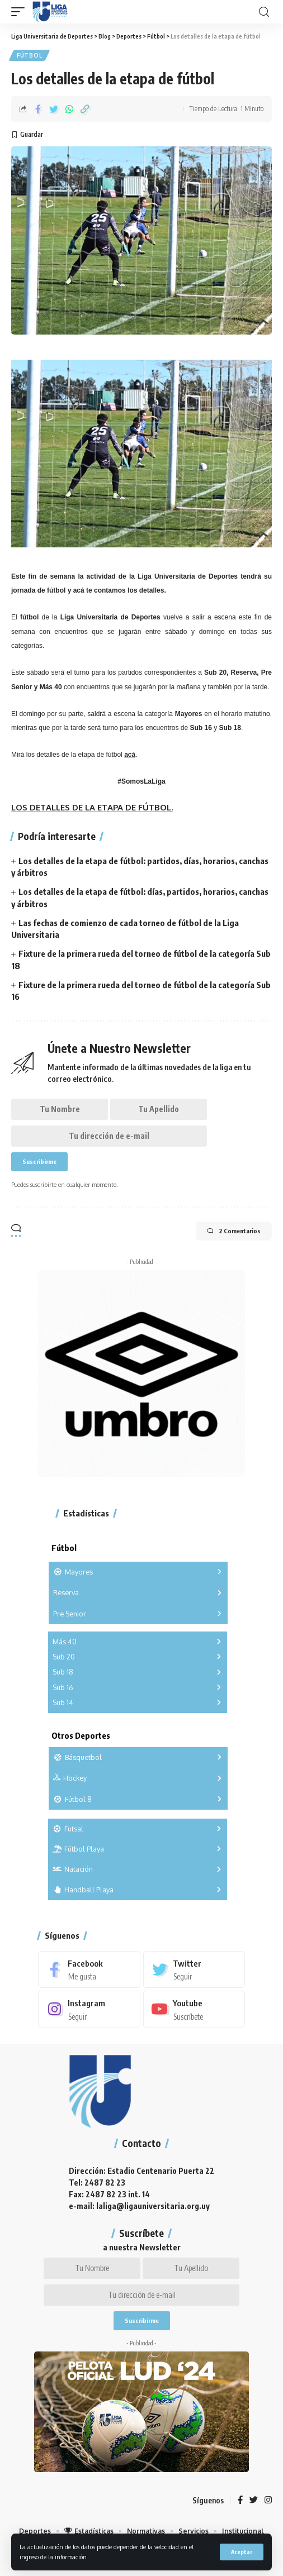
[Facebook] (89, 1969)
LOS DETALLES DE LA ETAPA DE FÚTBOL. (92, 807)
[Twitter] (194, 1969)
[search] (264, 12)
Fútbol (29, 55)
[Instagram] (89, 2009)
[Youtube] (194, 2009)
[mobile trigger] (20, 11)
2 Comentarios (234, 1231)
